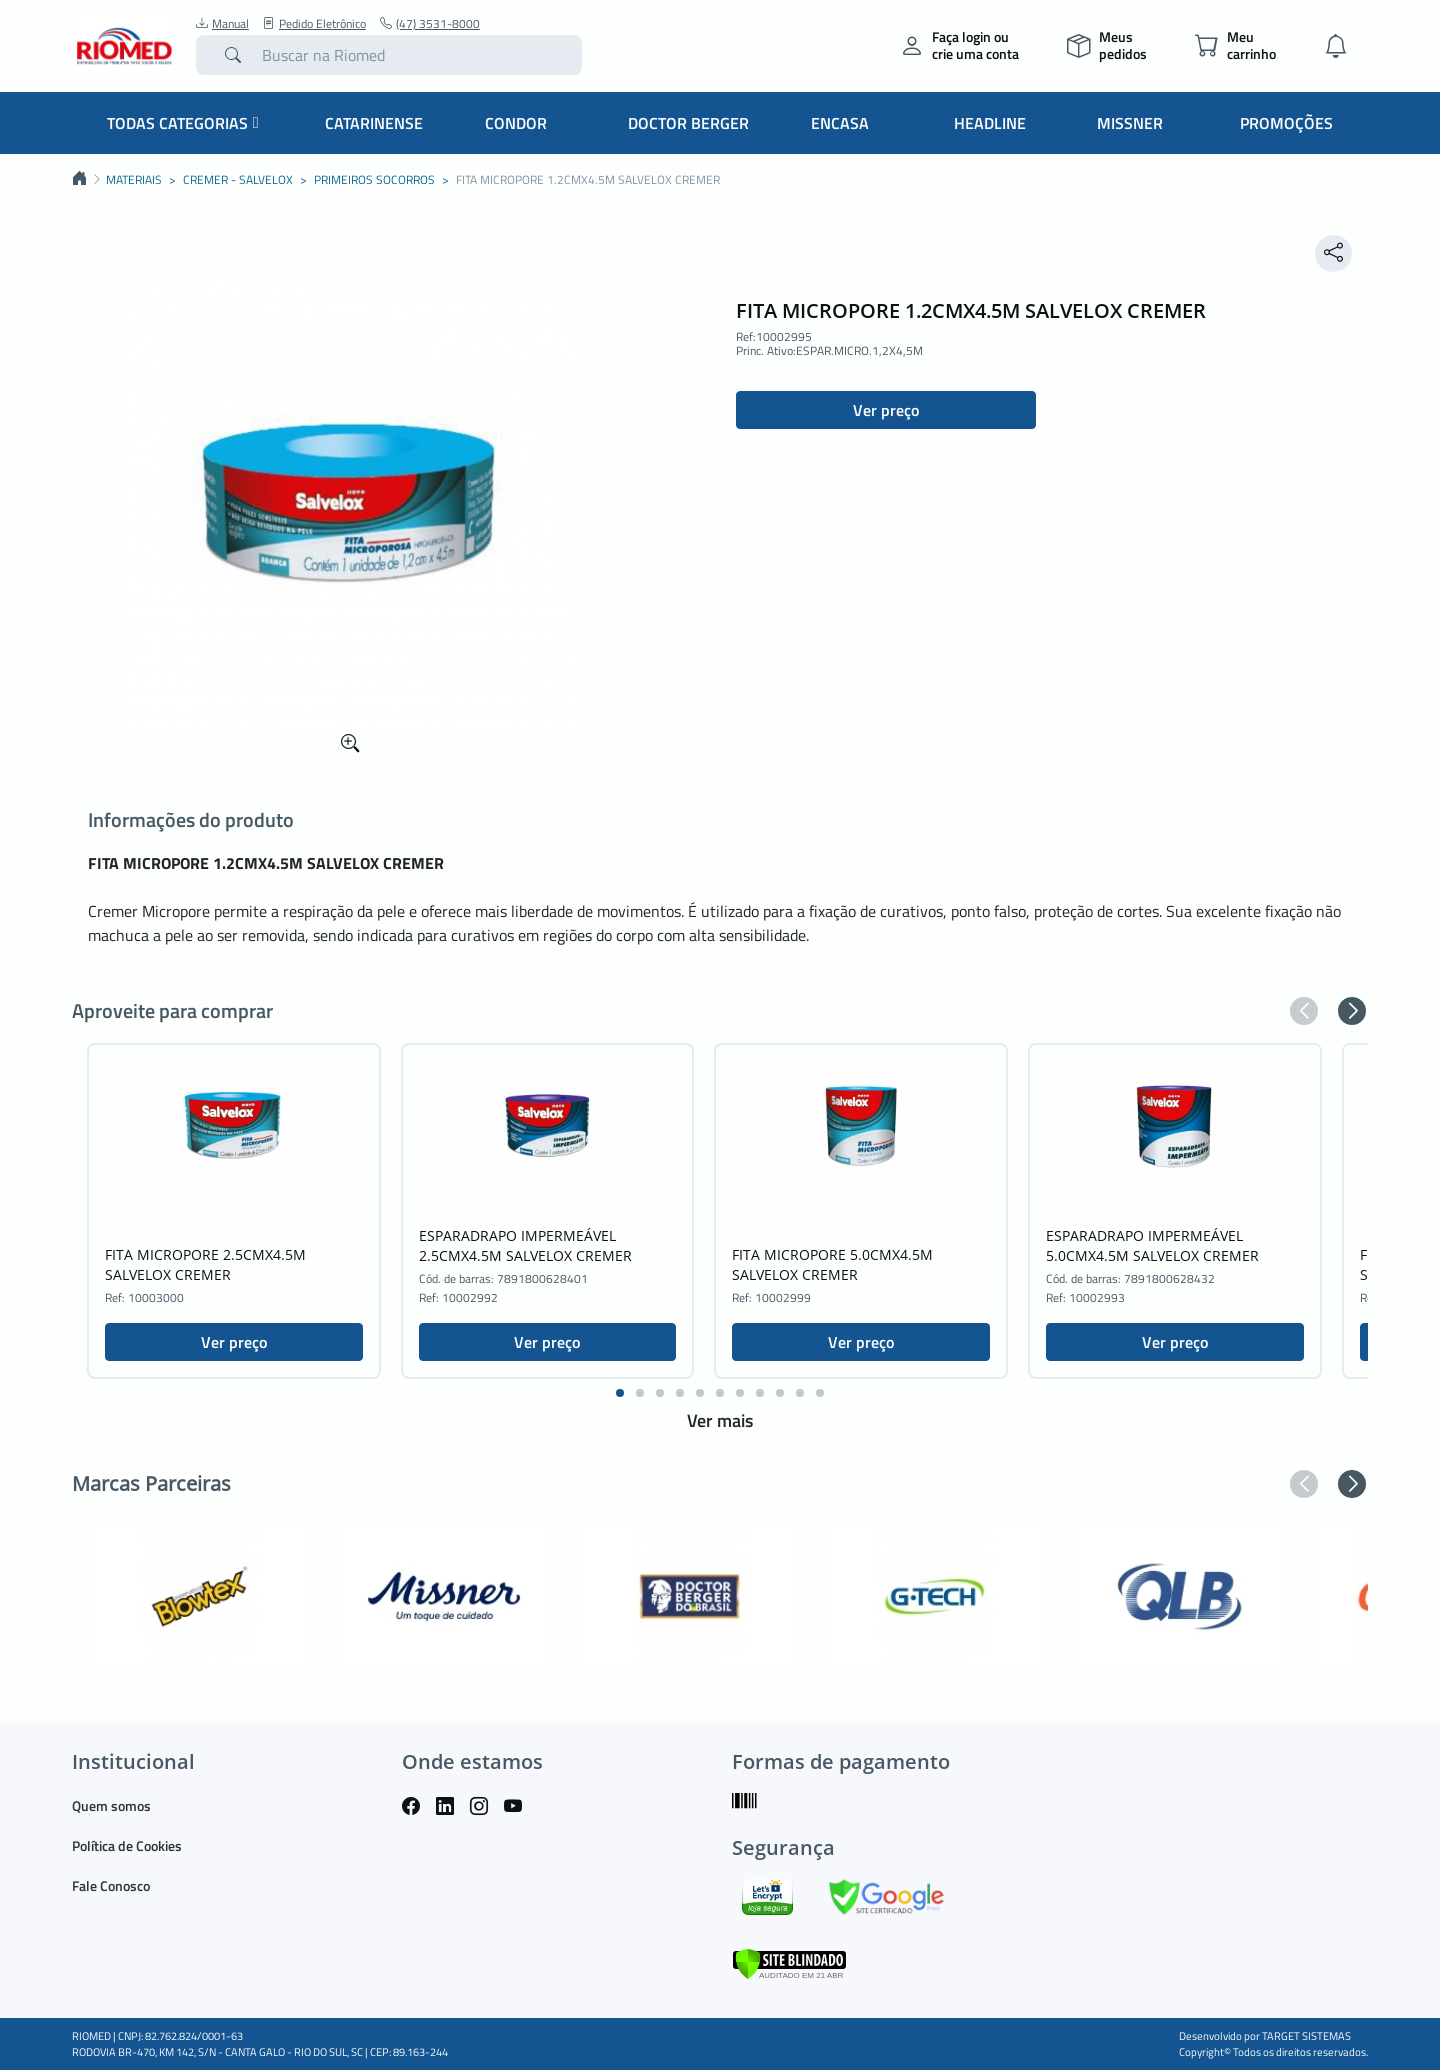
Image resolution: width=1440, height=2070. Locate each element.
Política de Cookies (127, 1845)
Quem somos (111, 1805)
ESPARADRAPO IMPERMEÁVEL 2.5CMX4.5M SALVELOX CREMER (525, 1245)
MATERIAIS (134, 180)
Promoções (1286, 123)
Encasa (840, 123)
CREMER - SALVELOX (238, 180)
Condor (516, 123)
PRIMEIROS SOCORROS (374, 180)
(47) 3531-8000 (430, 24)
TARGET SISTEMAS (1306, 2036)
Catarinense (374, 123)
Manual (222, 24)
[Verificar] (789, 1961)
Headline (990, 123)
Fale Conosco (111, 1885)
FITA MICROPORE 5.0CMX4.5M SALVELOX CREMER (832, 1264)
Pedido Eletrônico (314, 24)
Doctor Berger (688, 123)
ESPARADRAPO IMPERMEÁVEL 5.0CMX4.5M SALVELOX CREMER (1152, 1245)
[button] (1304, 1011)
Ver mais (720, 1420)
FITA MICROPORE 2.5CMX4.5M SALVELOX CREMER (205, 1264)
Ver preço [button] (886, 410)
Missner (1130, 123)
